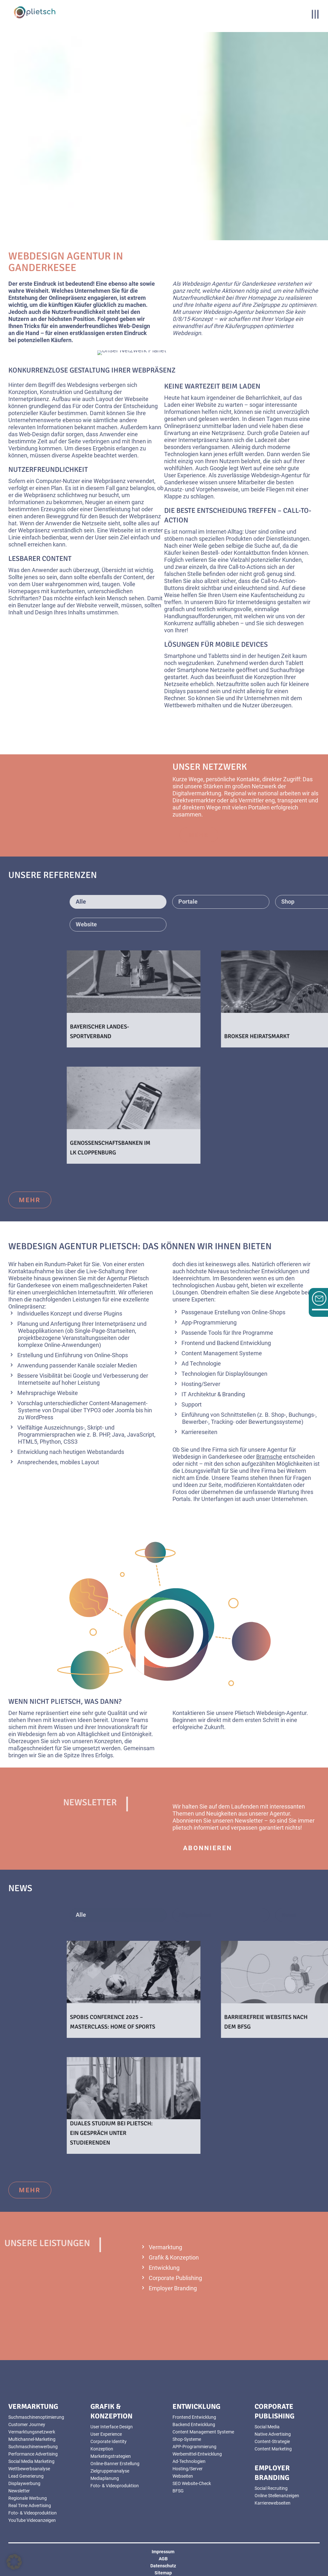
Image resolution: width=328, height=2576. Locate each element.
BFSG (178, 2490)
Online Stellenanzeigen (277, 2495)
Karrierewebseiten (272, 2503)
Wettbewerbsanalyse (29, 2468)
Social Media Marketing (31, 2461)
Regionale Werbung (27, 2498)
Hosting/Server (187, 2468)
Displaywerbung (24, 2483)
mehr (30, 1200)
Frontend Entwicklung (194, 2417)
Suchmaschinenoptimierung (36, 2417)
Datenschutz (163, 2565)
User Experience (106, 2434)
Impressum (163, 2551)
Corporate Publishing (175, 2278)
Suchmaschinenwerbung (33, 2446)
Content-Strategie (272, 2441)
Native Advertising (273, 2434)
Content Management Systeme (203, 2431)
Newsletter (19, 2490)
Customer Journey (26, 2424)
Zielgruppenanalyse (109, 2470)
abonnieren (207, 1848)
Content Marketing (273, 2448)
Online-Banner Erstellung (114, 2463)
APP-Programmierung (194, 2446)
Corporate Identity (108, 2441)
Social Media (267, 2426)
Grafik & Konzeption (174, 2257)
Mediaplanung (104, 2478)
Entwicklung (164, 2267)
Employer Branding (173, 2288)
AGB (163, 2558)
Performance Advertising (33, 2454)
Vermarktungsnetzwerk (31, 2431)
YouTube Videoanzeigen (32, 2520)
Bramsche (269, 1456)
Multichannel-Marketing (31, 2439)
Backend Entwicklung (193, 2424)
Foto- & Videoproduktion (32, 2512)
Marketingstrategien (110, 2456)
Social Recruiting (271, 2488)
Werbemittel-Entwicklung (197, 2454)
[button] (14, 2562)
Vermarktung (165, 2247)
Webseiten (182, 2476)
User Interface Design (111, 2426)
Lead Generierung (26, 2476)
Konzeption (101, 2448)
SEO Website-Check (191, 2483)
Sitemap (163, 2572)
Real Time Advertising (29, 2505)
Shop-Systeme (186, 2439)
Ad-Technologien (189, 2461)
